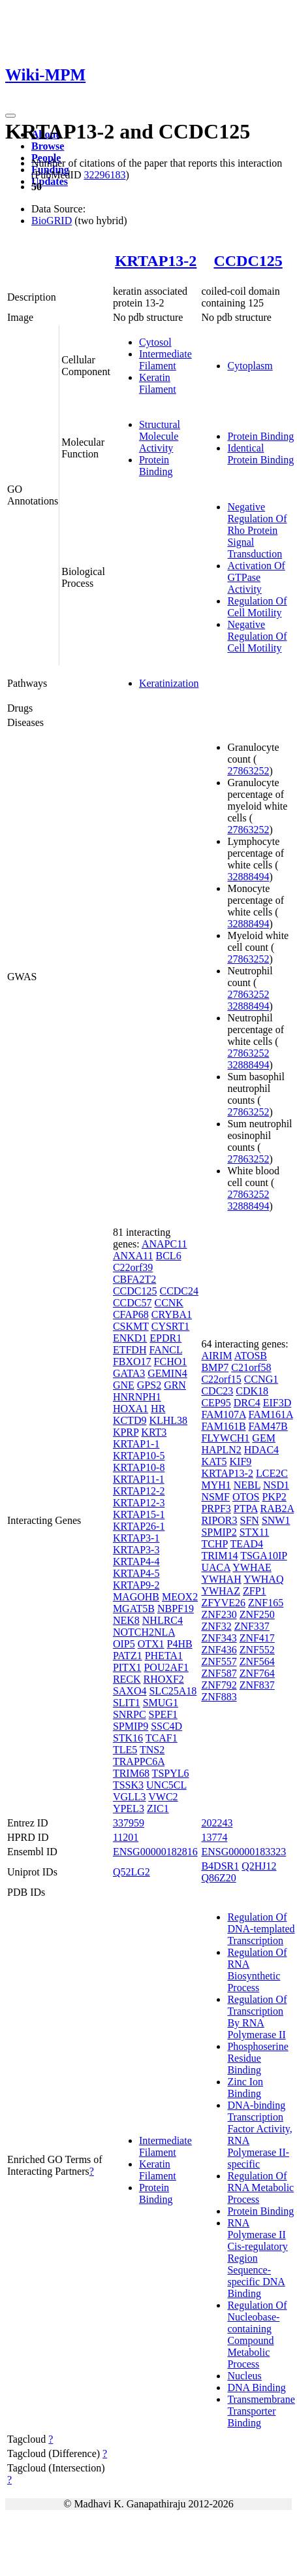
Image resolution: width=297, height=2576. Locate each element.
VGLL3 (129, 1796)
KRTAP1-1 (136, 1443)
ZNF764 (257, 1673)
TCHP (214, 1543)
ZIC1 (158, 1808)
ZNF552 (257, 1649)
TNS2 (152, 1749)
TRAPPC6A (138, 1761)
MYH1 (215, 1485)
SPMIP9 (130, 1726)
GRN (175, 1385)
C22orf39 (133, 1267)
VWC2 (163, 1796)
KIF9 (241, 1461)
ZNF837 (257, 1685)
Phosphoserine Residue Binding (257, 2058)
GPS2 (149, 1385)
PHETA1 (164, 1655)
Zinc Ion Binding (245, 2087)
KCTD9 (130, 1420)
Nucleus (244, 2375)
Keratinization (169, 683)
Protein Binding (156, 465)
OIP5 (124, 1643)
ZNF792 (218, 1685)
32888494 (248, 876)
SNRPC (129, 1714)
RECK (127, 1679)
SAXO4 (130, 1690)
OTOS (246, 1496)
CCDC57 (132, 1302)
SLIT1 (126, 1702)
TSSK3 (128, 1785)
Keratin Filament (157, 383)
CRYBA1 (171, 1314)
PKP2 (274, 1496)
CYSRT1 (170, 1326)
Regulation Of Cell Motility (257, 606)
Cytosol (155, 342)
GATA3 (129, 1373)
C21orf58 (251, 1367)
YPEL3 (128, 1808)
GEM (263, 1438)
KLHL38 (168, 1420)
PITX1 (127, 1667)
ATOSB (250, 1355)
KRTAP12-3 (139, 1502)
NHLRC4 (162, 1620)
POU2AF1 (166, 1667)
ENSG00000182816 (155, 1851)
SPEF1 (163, 1714)
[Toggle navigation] (10, 116)
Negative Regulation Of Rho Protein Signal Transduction (257, 530)
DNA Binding (256, 2387)
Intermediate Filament (165, 359)
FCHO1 (170, 1361)
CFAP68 (131, 1314)
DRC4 (247, 1402)
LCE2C (272, 1473)
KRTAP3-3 (136, 1549)
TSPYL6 (170, 1773)
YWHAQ (263, 1579)
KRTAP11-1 (138, 1479)
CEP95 (215, 1402)
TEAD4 (246, 1543)
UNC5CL (166, 1785)
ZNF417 (257, 1637)
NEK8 (126, 1620)
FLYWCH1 (225, 1438)
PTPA (246, 1508)
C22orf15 (221, 1379)
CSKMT (131, 1326)
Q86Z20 (218, 1877)
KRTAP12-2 (139, 1490)
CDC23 (217, 1390)
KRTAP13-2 (155, 260)
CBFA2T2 (134, 1279)
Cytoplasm (249, 365)
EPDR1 (165, 1338)
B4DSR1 (220, 1866)
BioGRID (51, 220)
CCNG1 (261, 1379)
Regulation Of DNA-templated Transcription (260, 1928)
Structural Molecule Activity (159, 436)
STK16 (128, 1737)
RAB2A (277, 1508)
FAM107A (223, 1414)
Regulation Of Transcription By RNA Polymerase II (257, 2017)
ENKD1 (130, 1338)
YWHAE (252, 1567)
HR (158, 1408)
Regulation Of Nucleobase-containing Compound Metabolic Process (257, 2335)
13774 (214, 1837)
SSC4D (166, 1726)
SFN (249, 1520)
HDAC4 (261, 1449)
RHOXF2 (164, 1679)
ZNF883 (218, 1696)
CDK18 (252, 1390)
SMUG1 (160, 1702)
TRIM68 (131, 1773)
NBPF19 (175, 1608)
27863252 (248, 770)
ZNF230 (218, 1614)
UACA (215, 1567)
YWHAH (221, 1579)
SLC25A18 (172, 1690)
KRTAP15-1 (139, 1514)
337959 (128, 1822)
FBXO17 (132, 1361)
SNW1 (276, 1520)
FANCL (165, 1349)
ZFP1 (254, 1590)
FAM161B (223, 1426)
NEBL (247, 1485)
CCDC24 (178, 1290)
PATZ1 (127, 1655)
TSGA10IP (263, 1555)
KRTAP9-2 (136, 1585)
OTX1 (151, 1643)
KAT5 (214, 1461)
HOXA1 (130, 1408)
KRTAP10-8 (139, 1467)
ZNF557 (218, 1661)
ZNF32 (216, 1626)
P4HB (180, 1643)
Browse (47, 146)
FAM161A (271, 1414)
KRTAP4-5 (136, 1573)
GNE (123, 1385)
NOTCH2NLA (144, 1632)
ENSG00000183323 (243, 1851)
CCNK (168, 1302)
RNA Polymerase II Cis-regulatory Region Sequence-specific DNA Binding (257, 2258)
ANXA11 (133, 1255)
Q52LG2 (131, 1871)
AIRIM (216, 1355)
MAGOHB (136, 1596)
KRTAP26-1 (139, 1526)
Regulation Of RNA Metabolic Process (260, 2187)
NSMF (215, 1496)
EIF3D (277, 1402)
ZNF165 (265, 1602)
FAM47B (268, 1426)
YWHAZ (220, 1590)
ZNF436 (218, 1649)
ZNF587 (218, 1673)
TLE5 (125, 1749)
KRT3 (153, 1432)
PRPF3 (215, 1508)
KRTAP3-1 (136, 1538)
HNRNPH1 (137, 1396)
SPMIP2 (218, 1532)
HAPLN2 (221, 1449)
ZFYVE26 (223, 1602)
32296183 (104, 174)
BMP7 (214, 1367)
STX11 (255, 1532)
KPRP (125, 1432)
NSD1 (276, 1485)
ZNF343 (218, 1637)
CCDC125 (247, 260)
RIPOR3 (219, 1520)
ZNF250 (257, 1614)
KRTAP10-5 (139, 1455)
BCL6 (168, 1255)
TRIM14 (219, 1555)
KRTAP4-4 (136, 1561)
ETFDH (130, 1349)
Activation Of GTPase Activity (256, 577)
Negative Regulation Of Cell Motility (257, 636)
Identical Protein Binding (260, 453)
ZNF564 (257, 1661)
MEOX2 (180, 1596)
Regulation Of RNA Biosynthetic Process (257, 1970)
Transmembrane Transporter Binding (260, 2411)
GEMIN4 (167, 1373)
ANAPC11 (164, 1243)
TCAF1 (162, 1737)
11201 (125, 1837)
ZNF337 (252, 1626)
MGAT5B (134, 1608)
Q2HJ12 (259, 1866)
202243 (216, 1822)
